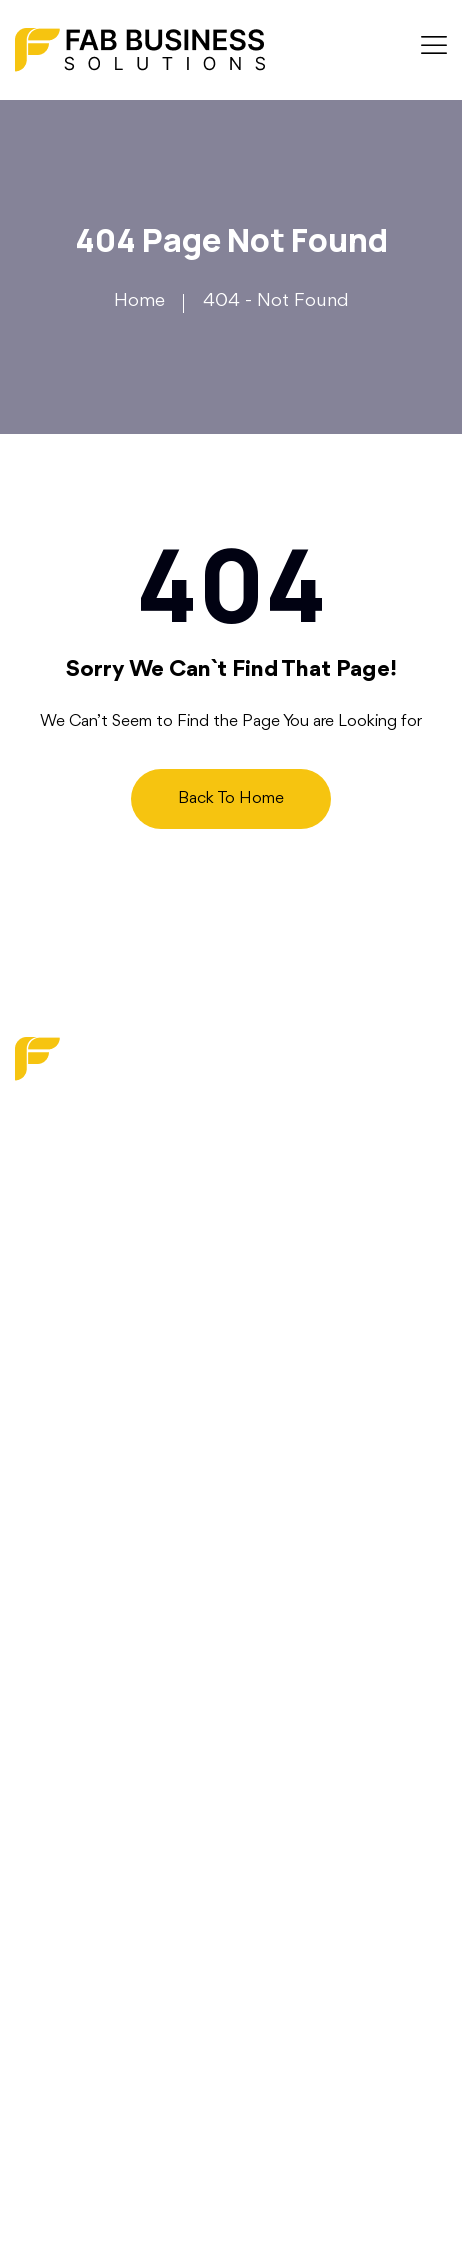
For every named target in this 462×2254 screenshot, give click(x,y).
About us (54, 1359)
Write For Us (67, 1509)
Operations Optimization (116, 1848)
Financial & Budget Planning (130, 1811)
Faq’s (36, 1434)
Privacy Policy (71, 1546)
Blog (35, 1397)
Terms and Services (94, 1584)
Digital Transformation (104, 1736)
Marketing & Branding (104, 1699)
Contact (49, 1471)
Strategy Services (87, 1774)
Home (139, 301)
